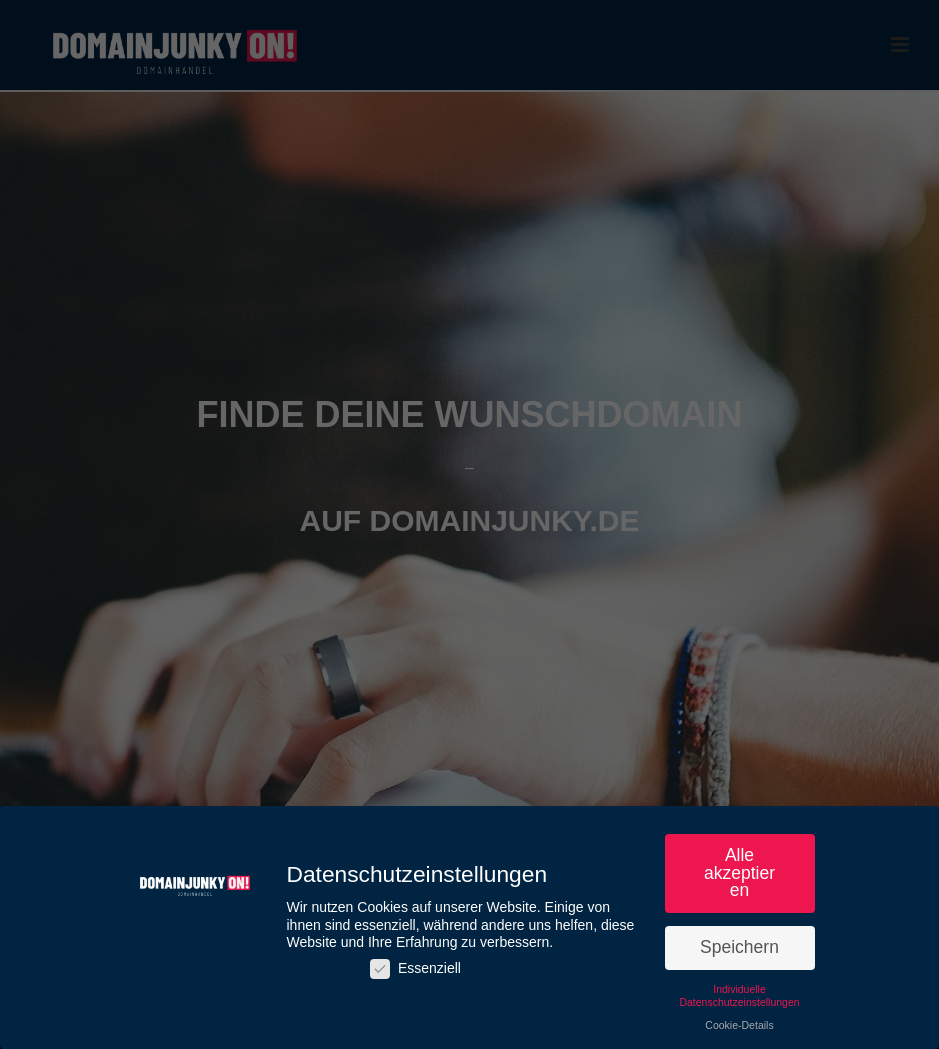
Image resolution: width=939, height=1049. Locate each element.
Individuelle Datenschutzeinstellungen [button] (739, 999)
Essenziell (415, 972)
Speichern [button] (739, 951)
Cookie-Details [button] (739, 1029)
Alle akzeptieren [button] (739, 876)
